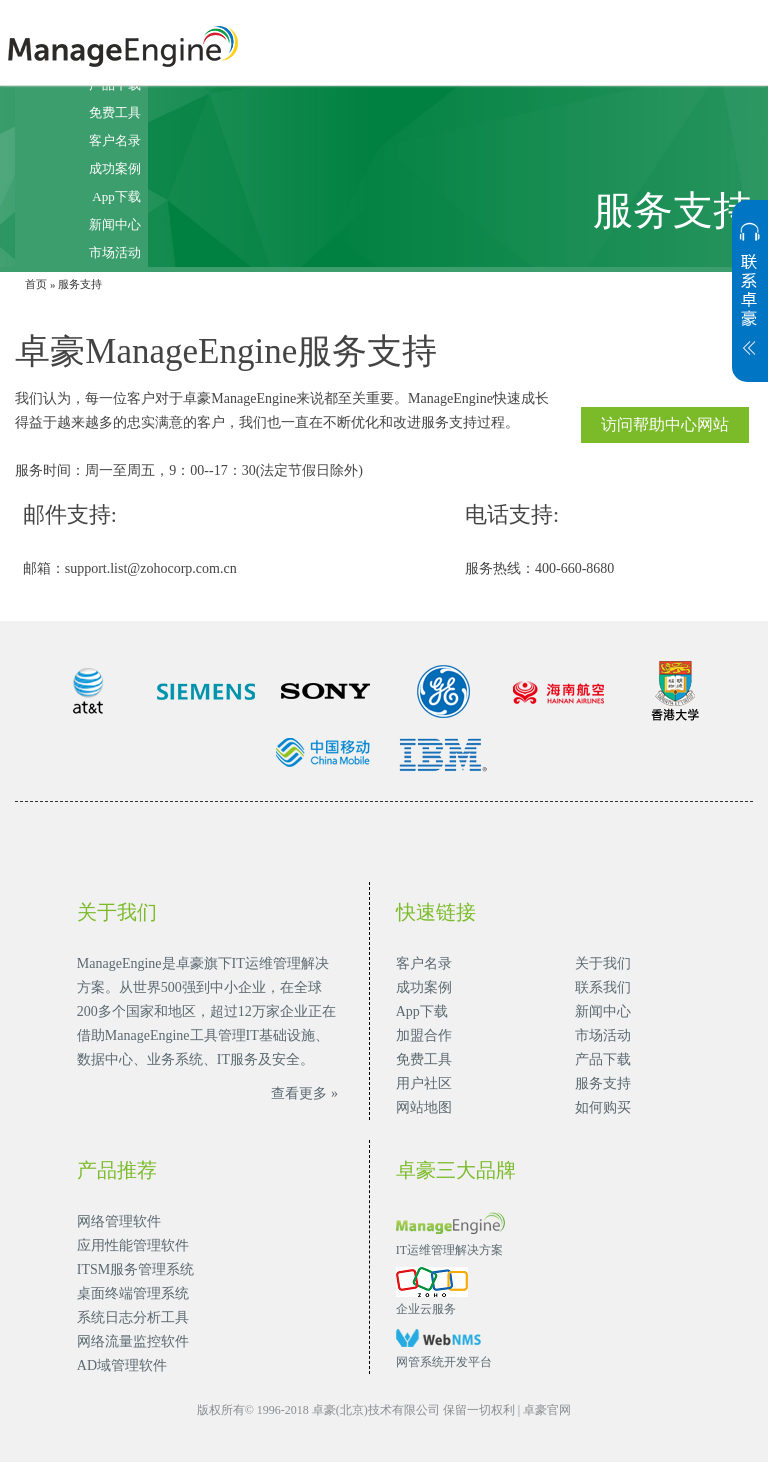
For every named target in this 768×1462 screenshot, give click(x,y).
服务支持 (603, 1083)
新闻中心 (115, 224)
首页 (36, 284)
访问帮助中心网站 (665, 424)
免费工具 (115, 112)
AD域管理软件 (122, 1365)
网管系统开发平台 (444, 1362)
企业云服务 (426, 1309)
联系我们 (603, 987)
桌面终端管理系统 (133, 1293)
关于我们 (603, 963)
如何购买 (603, 1107)
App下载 (116, 196)
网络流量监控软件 (133, 1341)
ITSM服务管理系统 (135, 1269)
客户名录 (115, 140)
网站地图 (424, 1107)
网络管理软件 (119, 1221)
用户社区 (424, 1083)
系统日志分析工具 (133, 1317)
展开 (750, 301)
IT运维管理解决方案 (449, 1250)
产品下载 (603, 1059)
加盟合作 (424, 1035)
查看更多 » (304, 1093)
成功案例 (115, 168)
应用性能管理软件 (133, 1245)
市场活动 (115, 252)
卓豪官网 (547, 1410)
